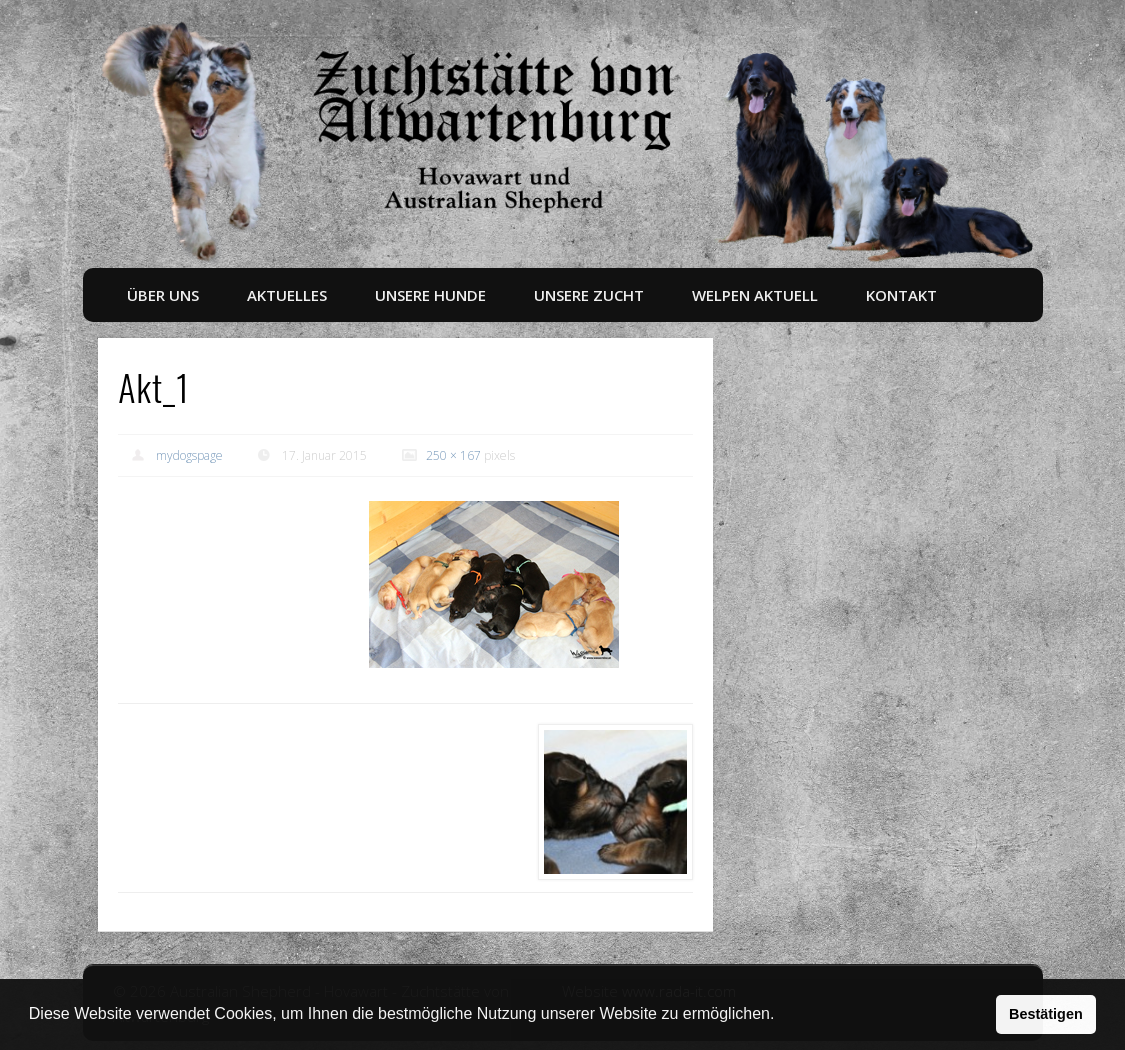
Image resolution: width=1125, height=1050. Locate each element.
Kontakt (901, 295)
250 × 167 (453, 455)
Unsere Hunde (430, 295)
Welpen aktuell (755, 295)
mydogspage (189, 455)
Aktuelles (287, 295)
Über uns (163, 295)
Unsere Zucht (589, 295)
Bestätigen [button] (1046, 1014)
